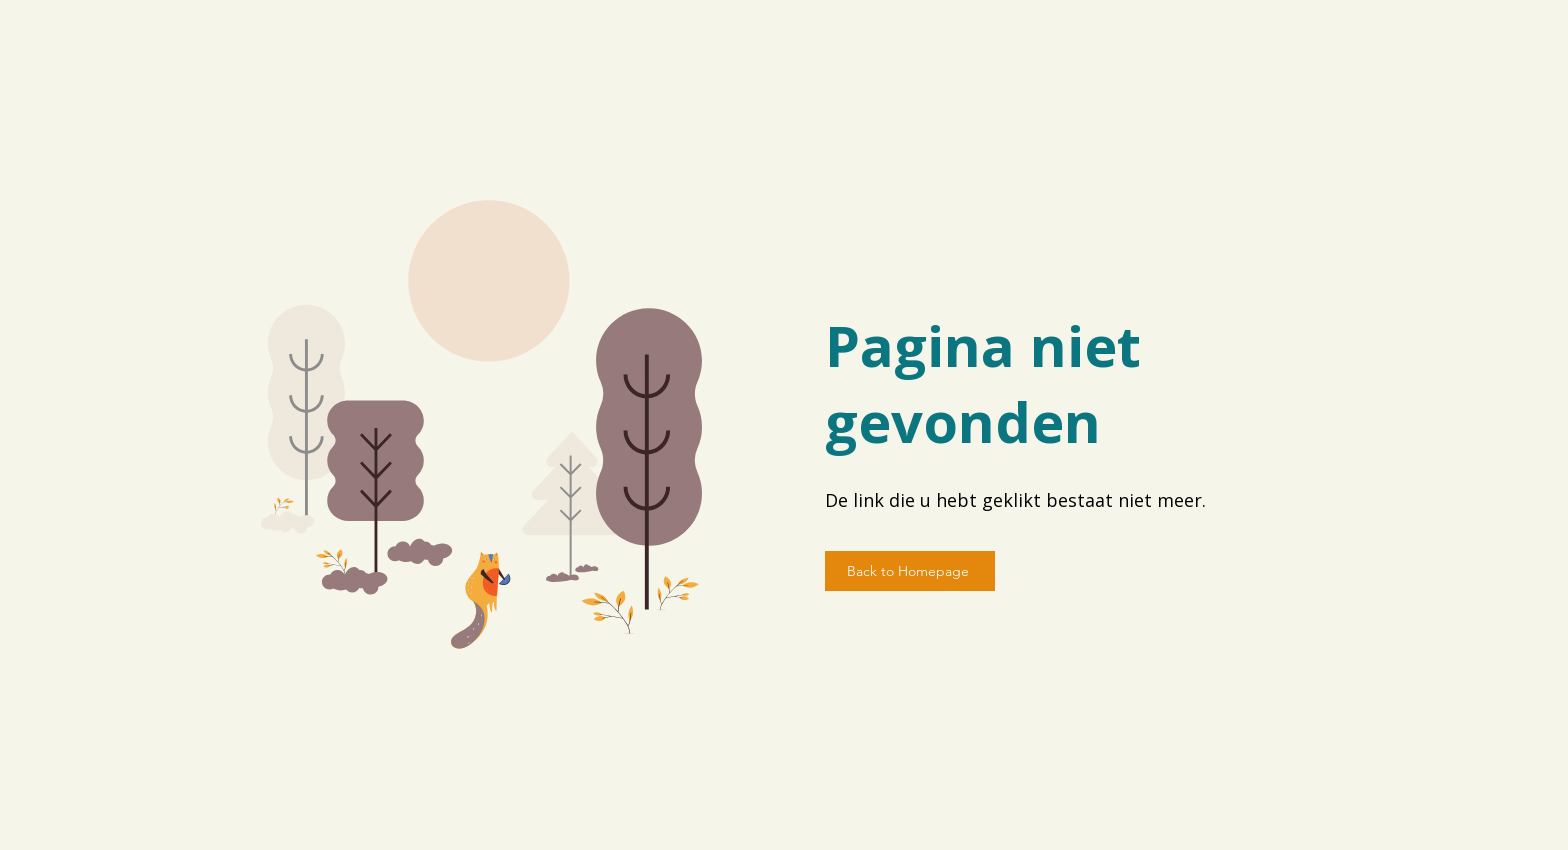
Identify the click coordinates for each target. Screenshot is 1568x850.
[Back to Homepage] (910, 571)
